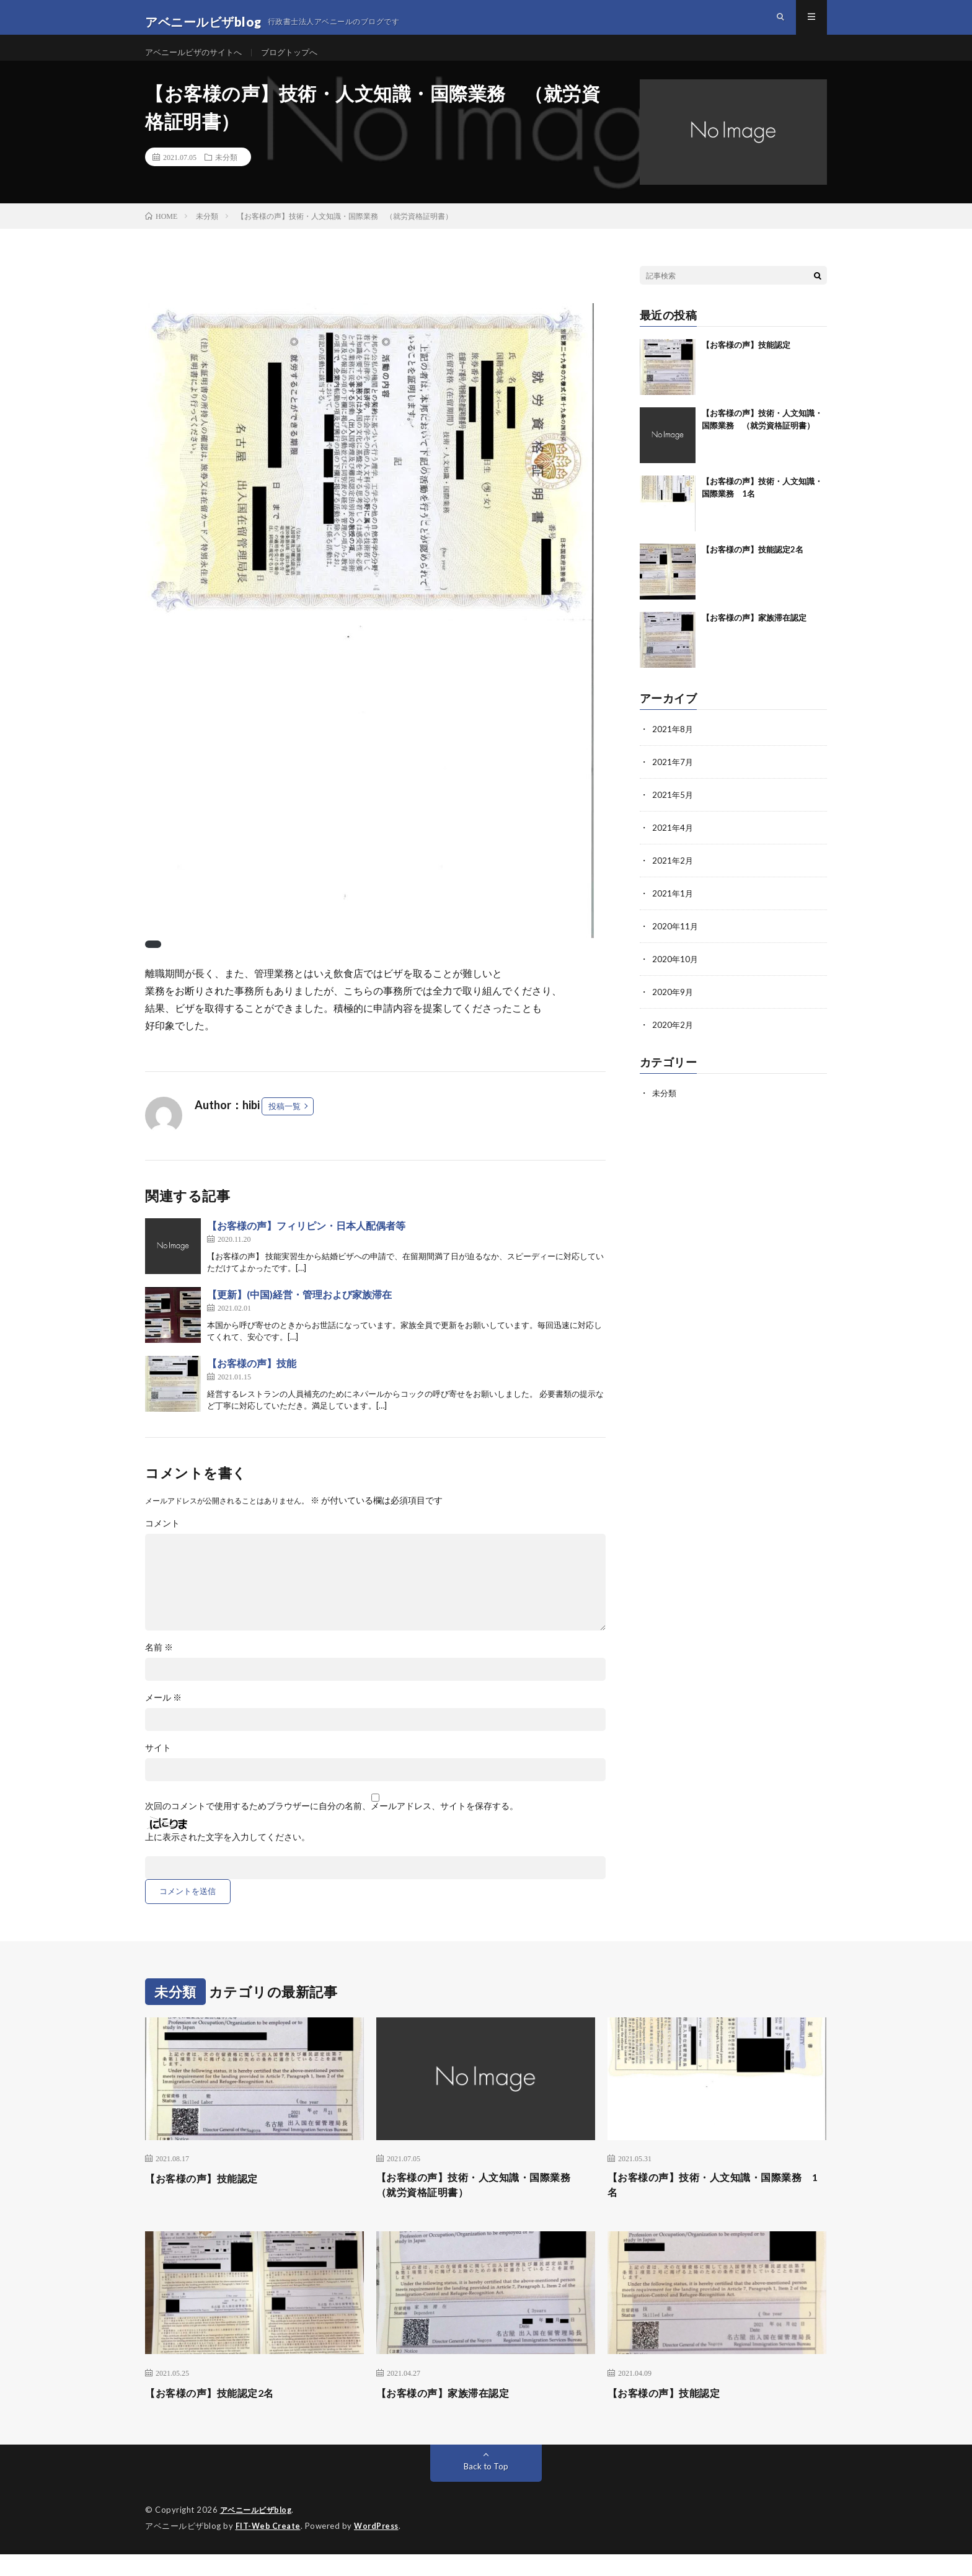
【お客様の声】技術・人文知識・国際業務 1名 (717, 2206)
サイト (158, 1767)
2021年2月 (673, 877)
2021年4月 (673, 845)
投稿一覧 (284, 1126)
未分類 (226, 176)
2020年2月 (673, 1038)
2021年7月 (673, 781)
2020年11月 (675, 942)
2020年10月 (675, 974)
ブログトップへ (298, 61)
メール (163, 1717)
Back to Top (486, 2489)
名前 (159, 1667)
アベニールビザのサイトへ (197, 61)
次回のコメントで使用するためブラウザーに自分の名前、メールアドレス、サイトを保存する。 (331, 1825)
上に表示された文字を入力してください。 (227, 1856)
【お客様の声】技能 (251, 1383)
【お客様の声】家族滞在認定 (754, 637)
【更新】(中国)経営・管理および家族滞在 (299, 1314)
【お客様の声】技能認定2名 (752, 569)
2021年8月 (673, 748)
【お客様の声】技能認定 (746, 365)
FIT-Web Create (269, 2548)
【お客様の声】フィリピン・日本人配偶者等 (306, 1245)
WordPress (380, 2548)
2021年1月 (673, 910)
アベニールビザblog (259, 2533)
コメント (162, 1543)
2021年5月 (673, 813)
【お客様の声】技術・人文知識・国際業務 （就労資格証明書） (485, 2206)
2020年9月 (673, 1006)
